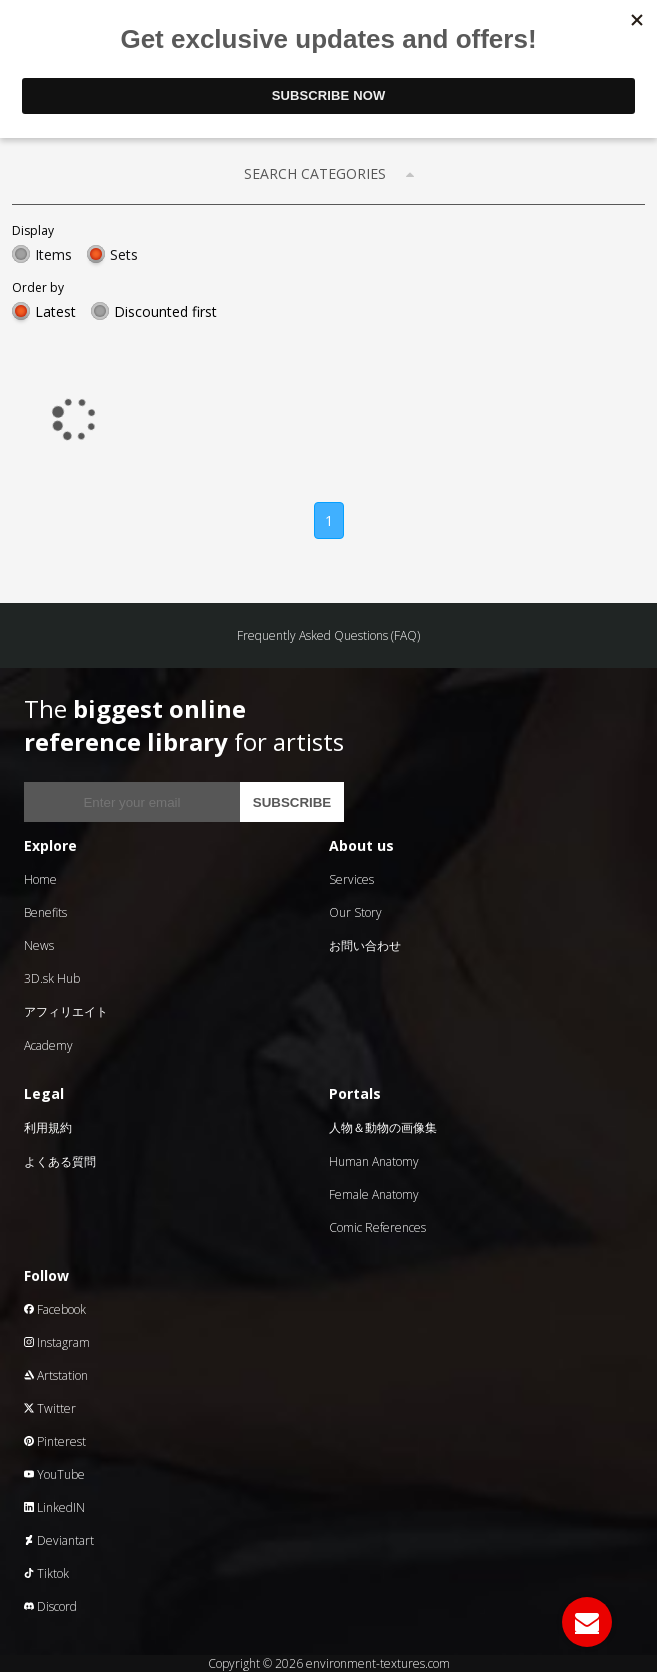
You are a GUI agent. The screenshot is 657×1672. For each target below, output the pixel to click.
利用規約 (48, 1127)
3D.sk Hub (52, 978)
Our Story (355, 912)
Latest (55, 311)
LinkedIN (54, 1507)
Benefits (45, 912)
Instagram (57, 1342)
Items (53, 254)
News (39, 945)
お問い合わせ (365, 945)
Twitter (50, 1408)
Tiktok (46, 1573)
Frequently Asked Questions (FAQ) (328, 635)
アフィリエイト (66, 1011)
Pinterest (55, 1441)
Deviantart (59, 1540)
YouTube (54, 1474)
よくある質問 (60, 1161)
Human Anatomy (374, 1161)
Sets (124, 254)
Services (351, 879)
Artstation (56, 1375)
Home (40, 879)
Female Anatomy (374, 1194)
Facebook (55, 1309)
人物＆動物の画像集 (383, 1127)
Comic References (377, 1227)
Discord (50, 1606)
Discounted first (165, 311)
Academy (48, 1045)
